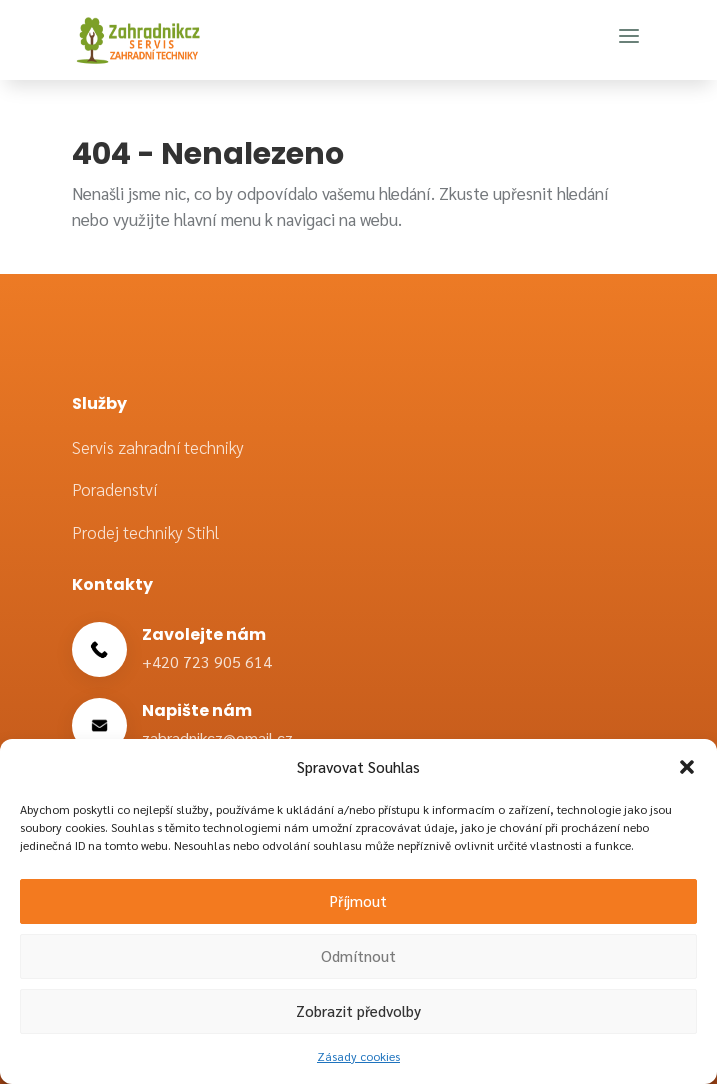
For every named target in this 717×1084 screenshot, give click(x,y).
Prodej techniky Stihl (145, 532)
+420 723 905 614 (207, 661)
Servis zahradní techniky (158, 447)
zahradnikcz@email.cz (217, 737)
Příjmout (358, 900)
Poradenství (114, 489)
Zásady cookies (358, 1056)
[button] (687, 767)
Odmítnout (358, 955)
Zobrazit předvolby (358, 1010)
